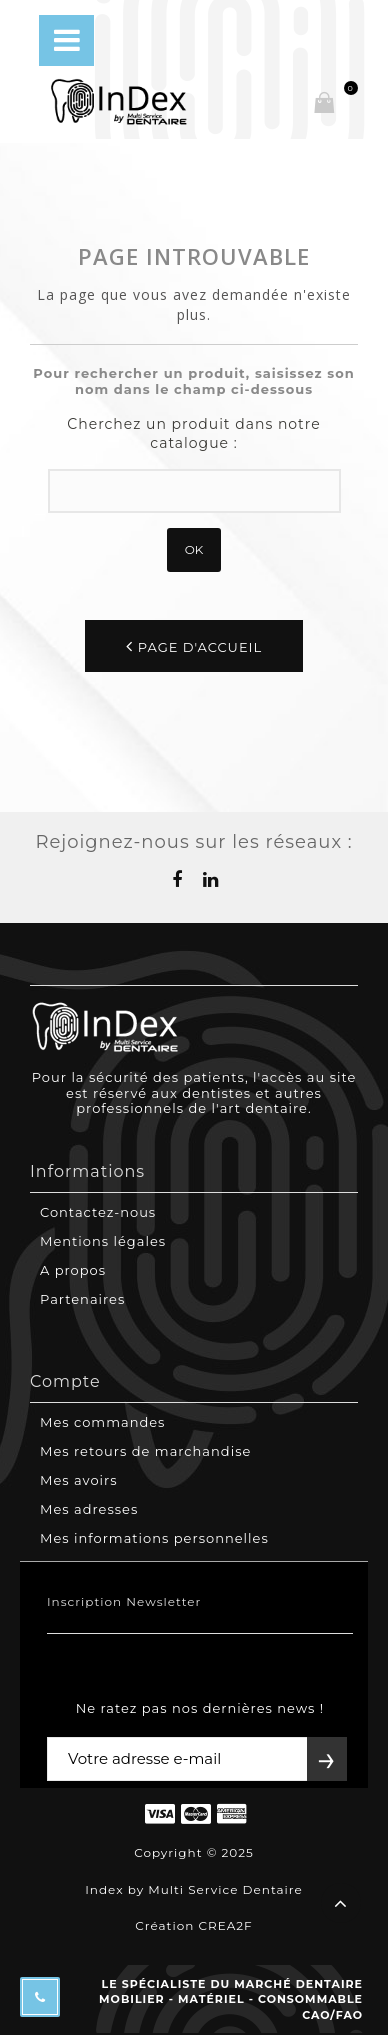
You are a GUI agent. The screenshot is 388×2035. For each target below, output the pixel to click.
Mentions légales (103, 1241)
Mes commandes (102, 1422)
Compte (65, 1381)
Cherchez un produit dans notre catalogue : (193, 434)
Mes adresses (89, 1509)
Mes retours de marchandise (145, 1451)
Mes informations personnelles (154, 1538)
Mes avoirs (79, 1480)
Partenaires (82, 1299)
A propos (73, 1270)
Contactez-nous (98, 1212)
